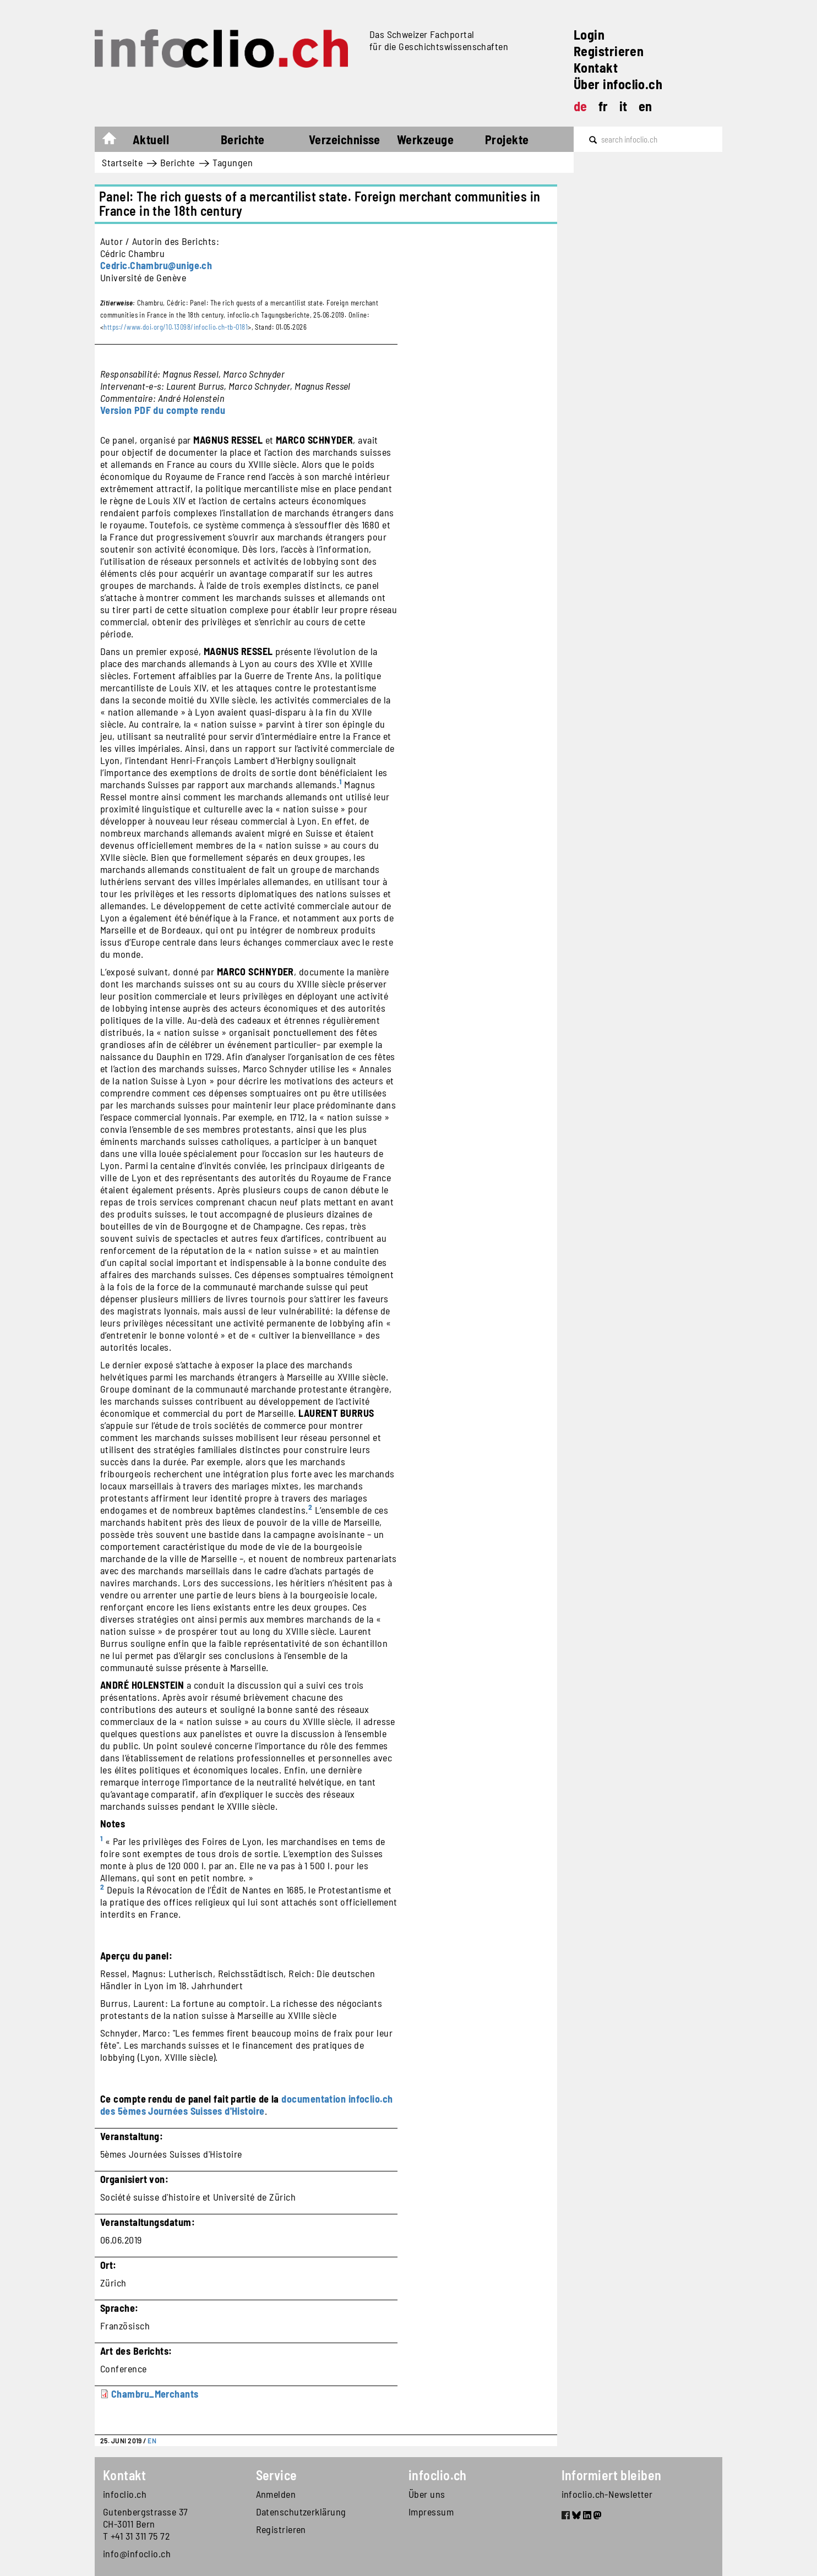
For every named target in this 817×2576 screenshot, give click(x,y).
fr (603, 106)
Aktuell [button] (151, 139)
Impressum (431, 2512)
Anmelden (276, 2494)
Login (589, 34)
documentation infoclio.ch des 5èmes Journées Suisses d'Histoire (246, 2105)
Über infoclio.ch (618, 84)
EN (152, 2440)
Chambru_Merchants (155, 2394)
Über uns (426, 2494)
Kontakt (596, 67)
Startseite (115, 141)
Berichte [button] (243, 139)
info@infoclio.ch (137, 2553)
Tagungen (233, 162)
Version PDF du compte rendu (162, 410)
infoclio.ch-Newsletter (607, 2494)
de (580, 106)
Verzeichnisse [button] (344, 139)
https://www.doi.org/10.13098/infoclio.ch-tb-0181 (176, 327)
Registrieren (609, 51)
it (623, 106)
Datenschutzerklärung (301, 2512)
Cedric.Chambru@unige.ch (156, 265)
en (645, 106)
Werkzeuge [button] (425, 139)
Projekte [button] (507, 139)
